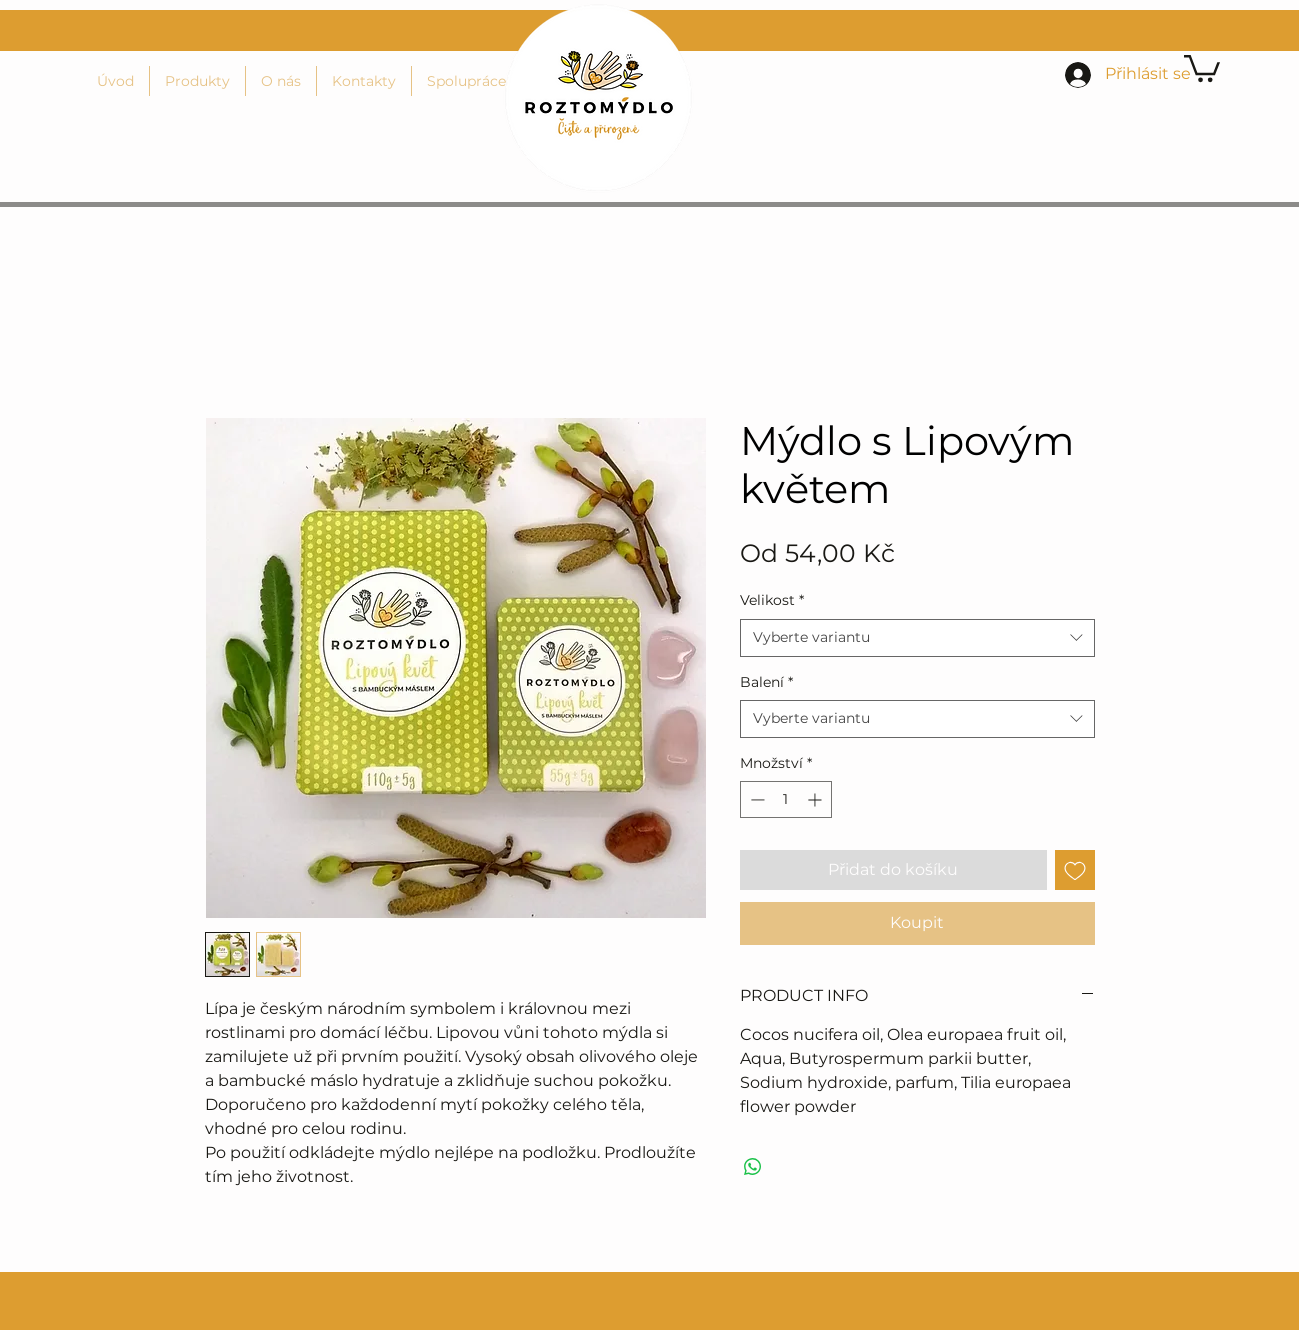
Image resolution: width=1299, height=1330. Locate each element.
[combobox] (917, 638)
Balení (766, 682)
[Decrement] (755, 799)
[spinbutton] (786, 799)
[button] (1202, 67)
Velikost (772, 600)
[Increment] (816, 799)
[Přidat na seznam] (1075, 870)
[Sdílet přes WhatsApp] (753, 1167)
